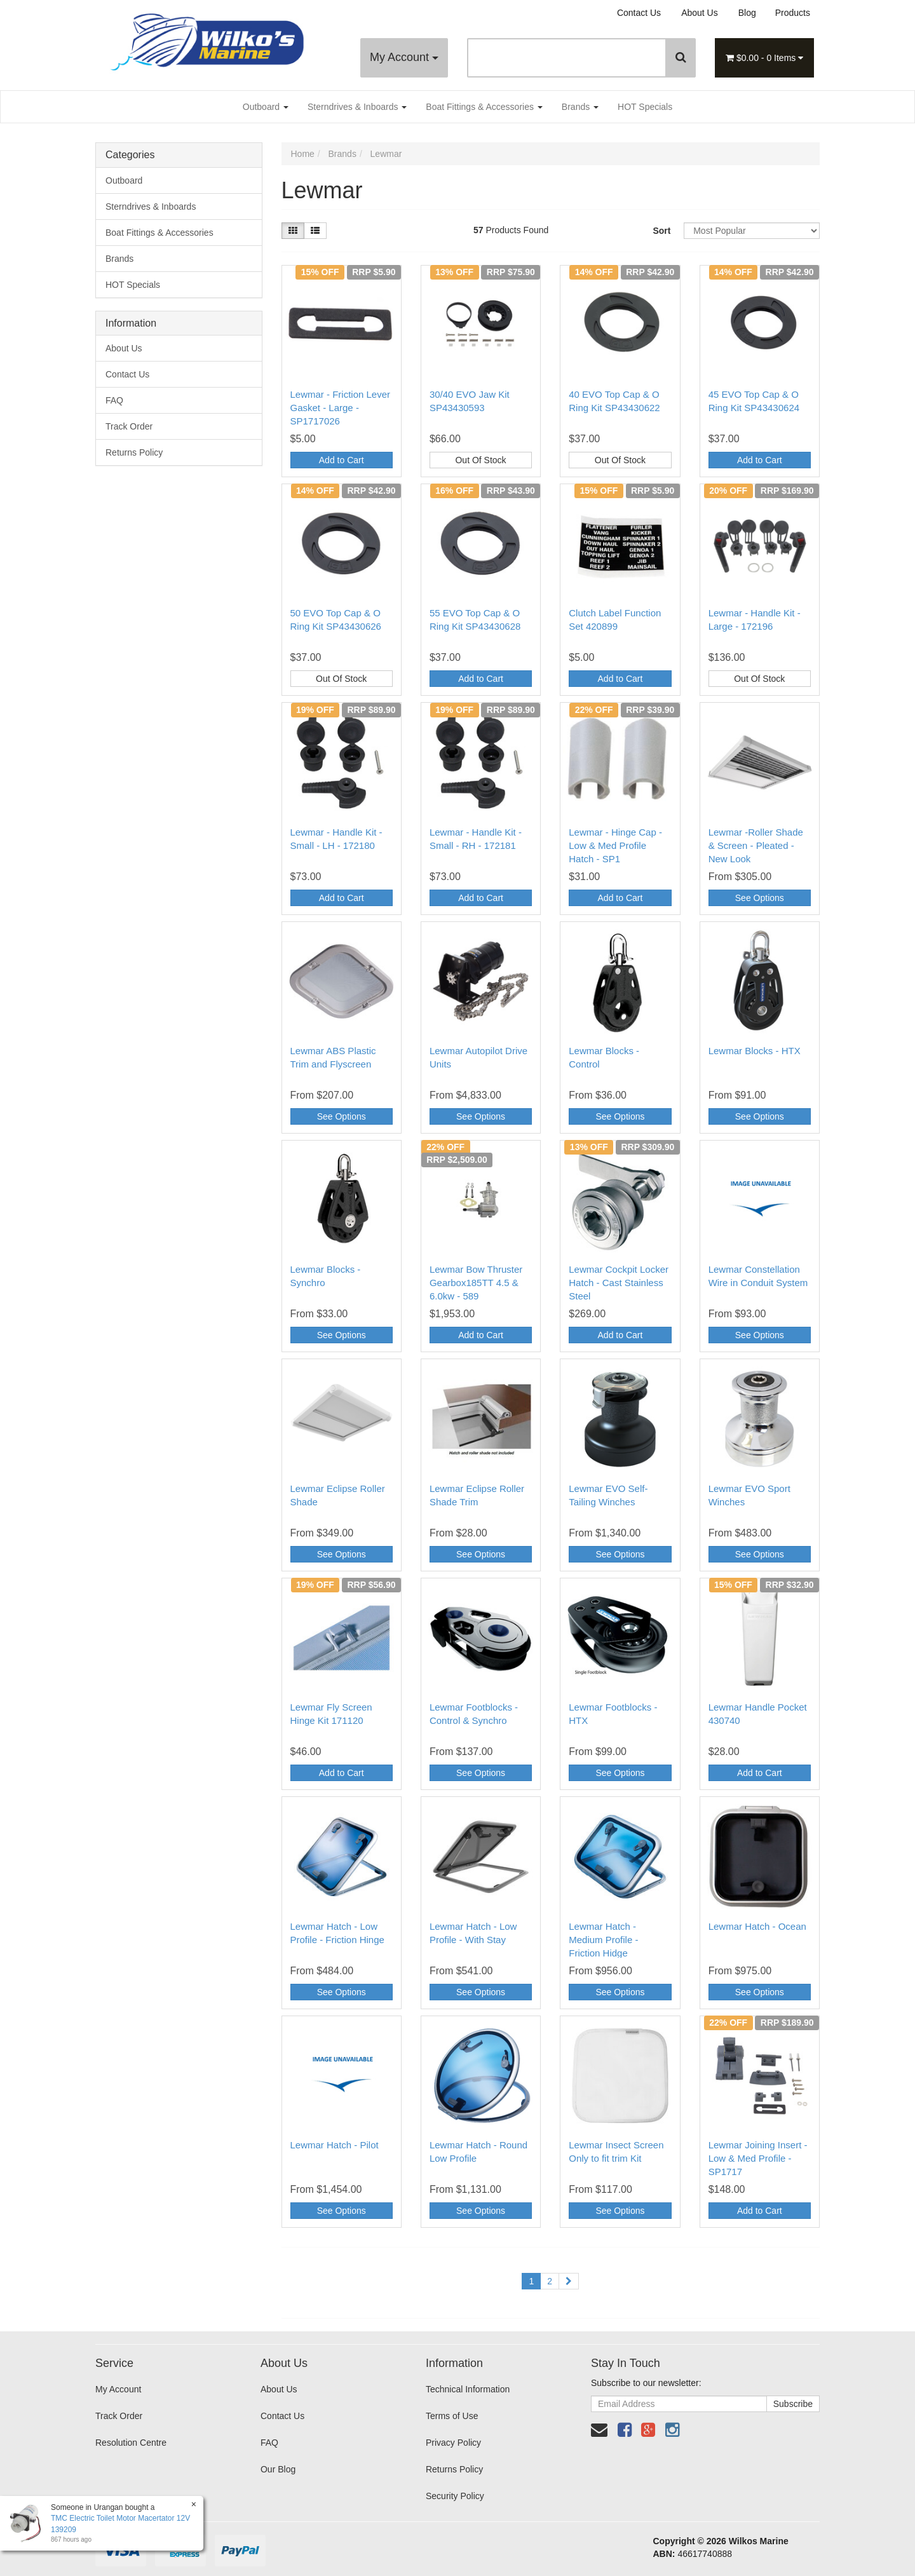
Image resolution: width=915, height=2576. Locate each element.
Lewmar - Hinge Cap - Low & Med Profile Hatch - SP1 (615, 845)
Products (792, 13)
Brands (580, 107)
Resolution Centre (130, 2442)
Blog (747, 13)
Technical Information (468, 2389)
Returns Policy (134, 452)
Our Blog (278, 2469)
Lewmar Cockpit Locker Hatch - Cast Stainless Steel (618, 1282)
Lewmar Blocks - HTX (754, 1050)
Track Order (128, 426)
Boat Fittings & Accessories (484, 107)
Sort (661, 231)
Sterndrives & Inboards (357, 107)
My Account (404, 57)
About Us (699, 13)
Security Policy (455, 2496)
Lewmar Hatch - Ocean (757, 1926)
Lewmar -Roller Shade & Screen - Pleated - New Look (755, 845)
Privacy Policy (453, 2442)
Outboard (265, 107)
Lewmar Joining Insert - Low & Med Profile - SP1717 (758, 2158)
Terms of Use (452, 2416)
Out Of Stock (480, 460)
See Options (759, 898)
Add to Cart (341, 460)
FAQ (114, 400)
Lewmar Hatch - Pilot (334, 2144)
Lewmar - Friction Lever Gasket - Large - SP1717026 (340, 407)
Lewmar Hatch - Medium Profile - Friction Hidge (603, 1939)
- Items (764, 58)
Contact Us (639, 13)
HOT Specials (645, 107)
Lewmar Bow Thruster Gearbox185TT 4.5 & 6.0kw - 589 (476, 1282)
